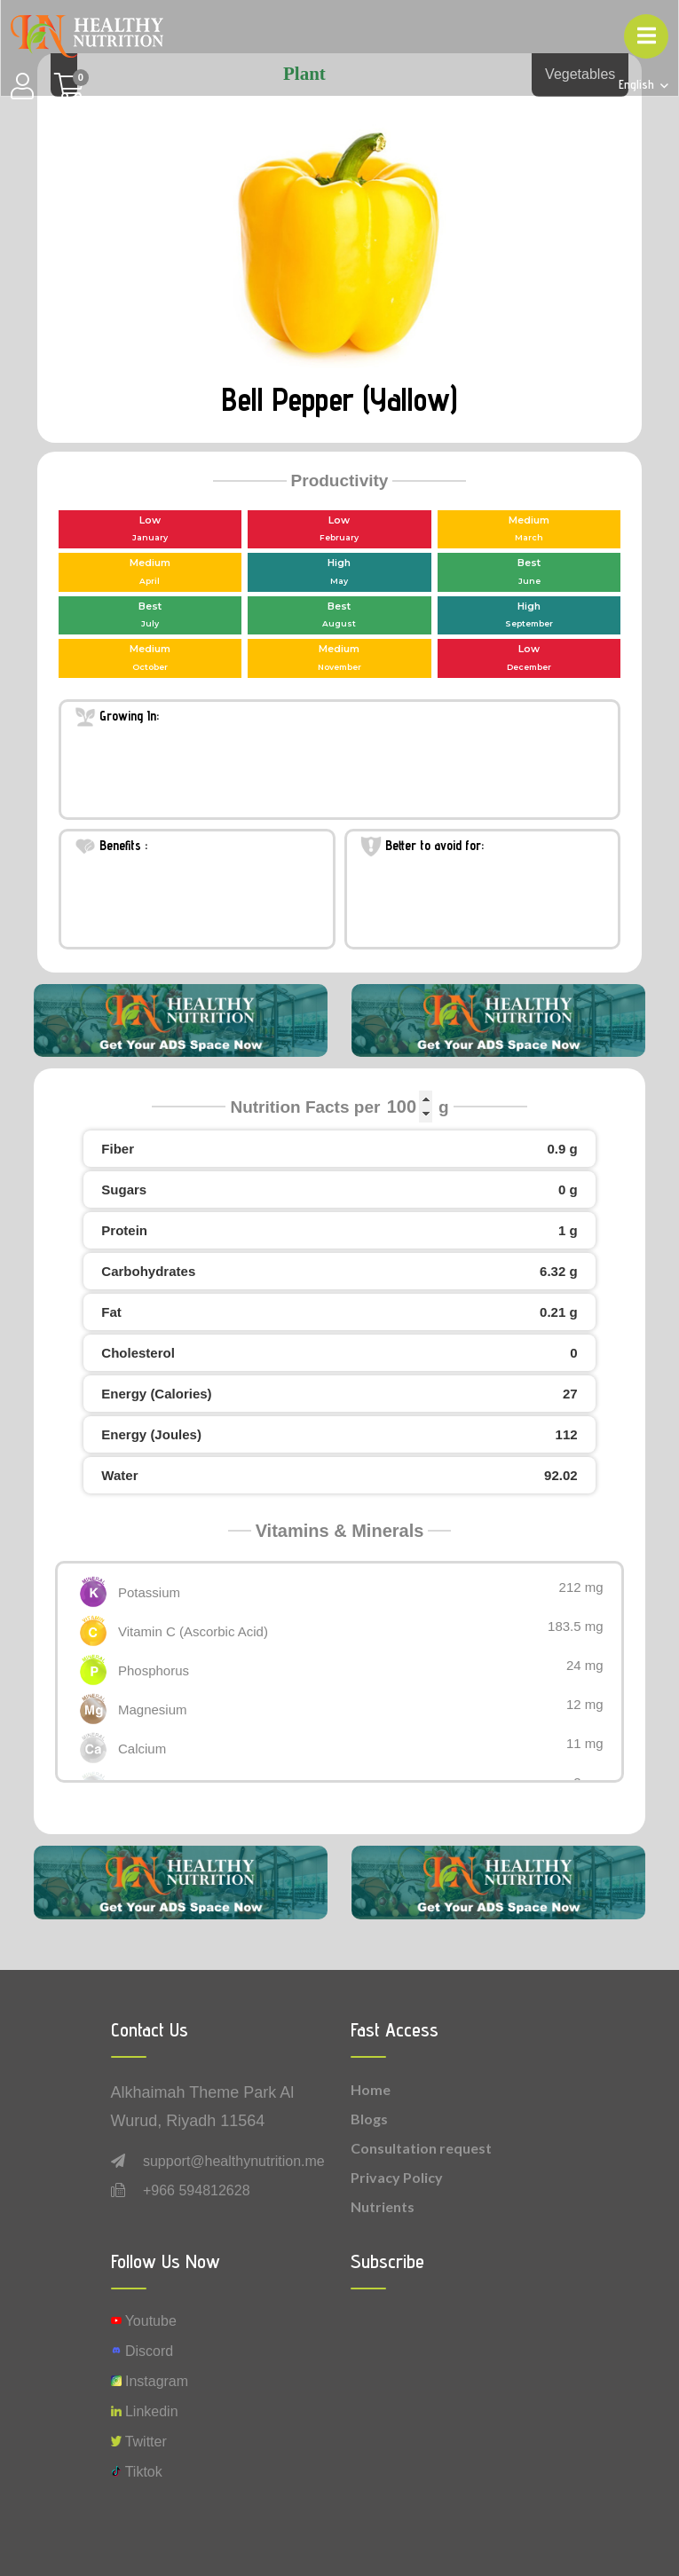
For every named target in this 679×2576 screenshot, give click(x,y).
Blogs (369, 2118)
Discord (142, 2351)
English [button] (638, 84)
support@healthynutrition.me (234, 2161)
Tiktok (136, 2471)
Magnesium (152, 1709)
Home (371, 2089)
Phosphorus (153, 1670)
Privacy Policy (397, 2177)
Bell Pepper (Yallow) (339, 399)
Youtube (144, 2320)
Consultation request (421, 2147)
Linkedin (144, 2411)
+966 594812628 (196, 2190)
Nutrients (383, 2206)
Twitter (139, 2441)
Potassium (149, 1592)
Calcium (142, 1748)
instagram (150, 2381)
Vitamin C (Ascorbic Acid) (193, 1631)
